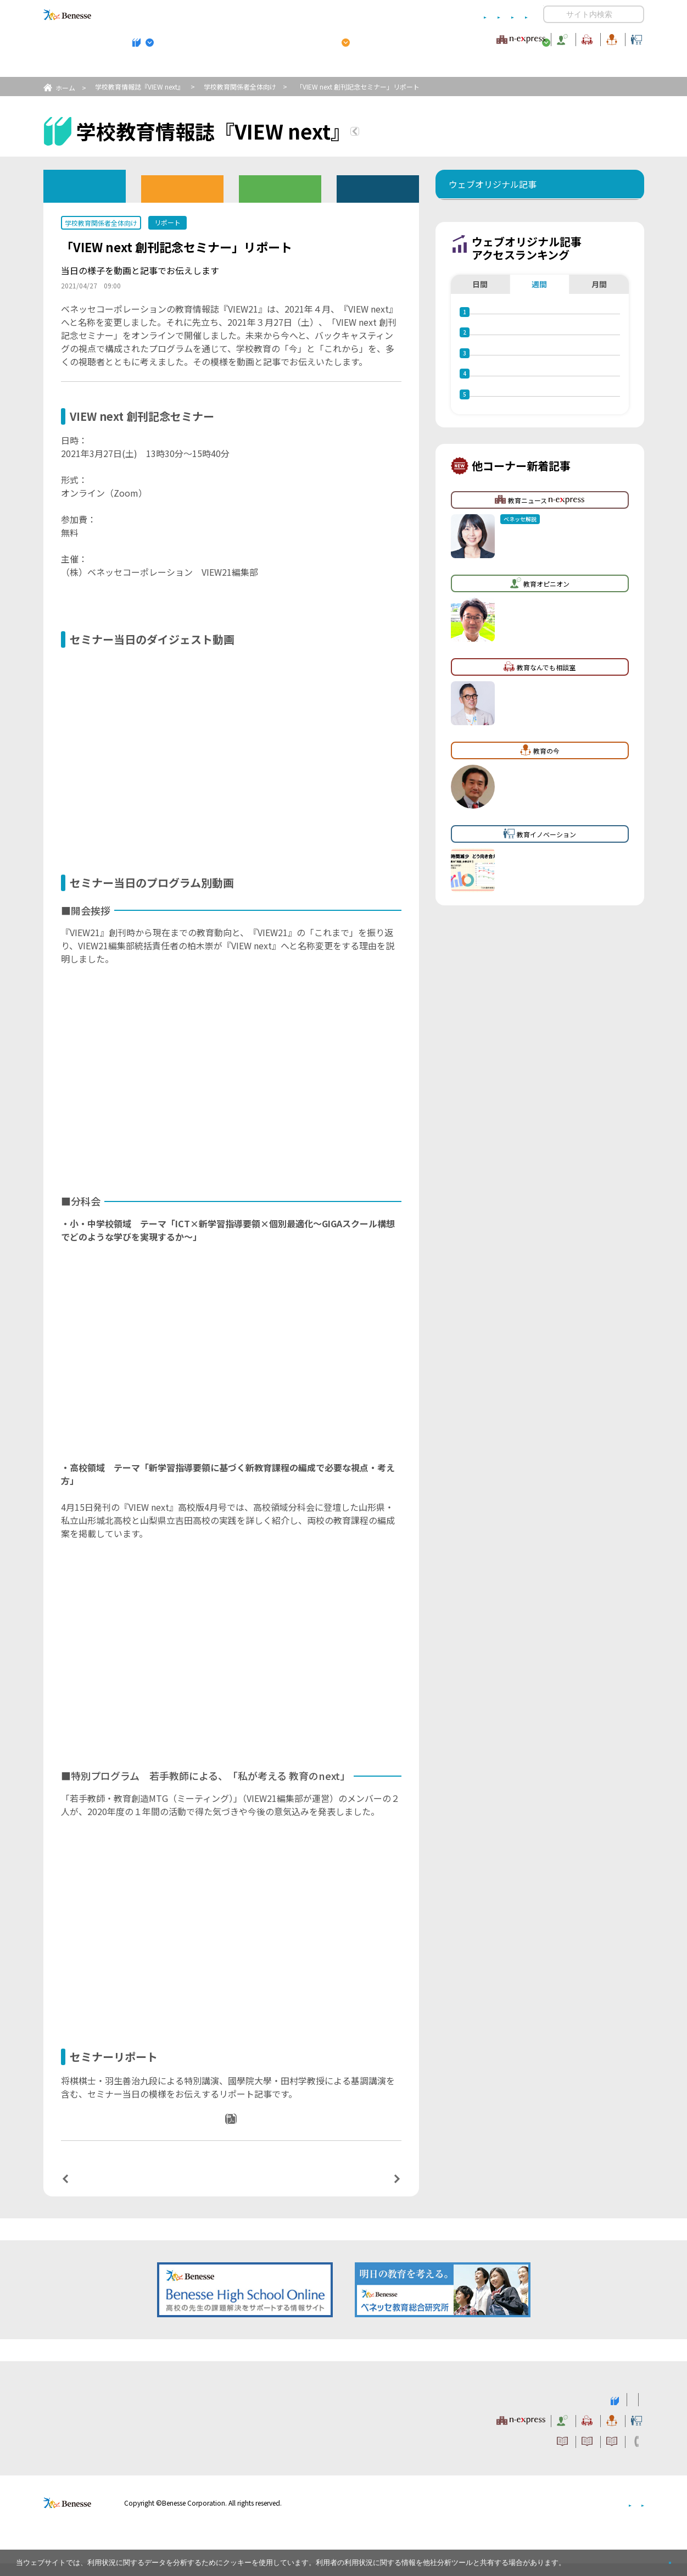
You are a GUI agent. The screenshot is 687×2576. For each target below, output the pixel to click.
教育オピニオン (374, 37)
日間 (480, 351)
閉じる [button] (652, 2558)
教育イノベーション (609, 37)
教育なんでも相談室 (460, 37)
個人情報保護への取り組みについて (549, 2515)
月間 (599, 351)
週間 (539, 351)
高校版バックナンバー (182, 188)
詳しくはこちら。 (594, 2558)
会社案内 (631, 2515)
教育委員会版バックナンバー (280, 188)
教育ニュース (274, 37)
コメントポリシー (325, 14)
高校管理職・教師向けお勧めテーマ (337, 66)
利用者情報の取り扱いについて (420, 14)
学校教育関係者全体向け (240, 86)
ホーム (65, 87)
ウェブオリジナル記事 (84, 185)
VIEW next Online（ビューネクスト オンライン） (87, 2411)
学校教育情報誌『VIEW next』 (145, 66)
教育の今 (535, 37)
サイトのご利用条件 (250, 14)
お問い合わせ (506, 14)
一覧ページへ (231, 2190)
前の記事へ (93, 2190)
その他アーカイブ (377, 188)
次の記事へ (368, 2190)
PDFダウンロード (238, 2133)
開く (552, 14)
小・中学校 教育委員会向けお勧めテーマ (537, 66)
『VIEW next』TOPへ (419, 132)
